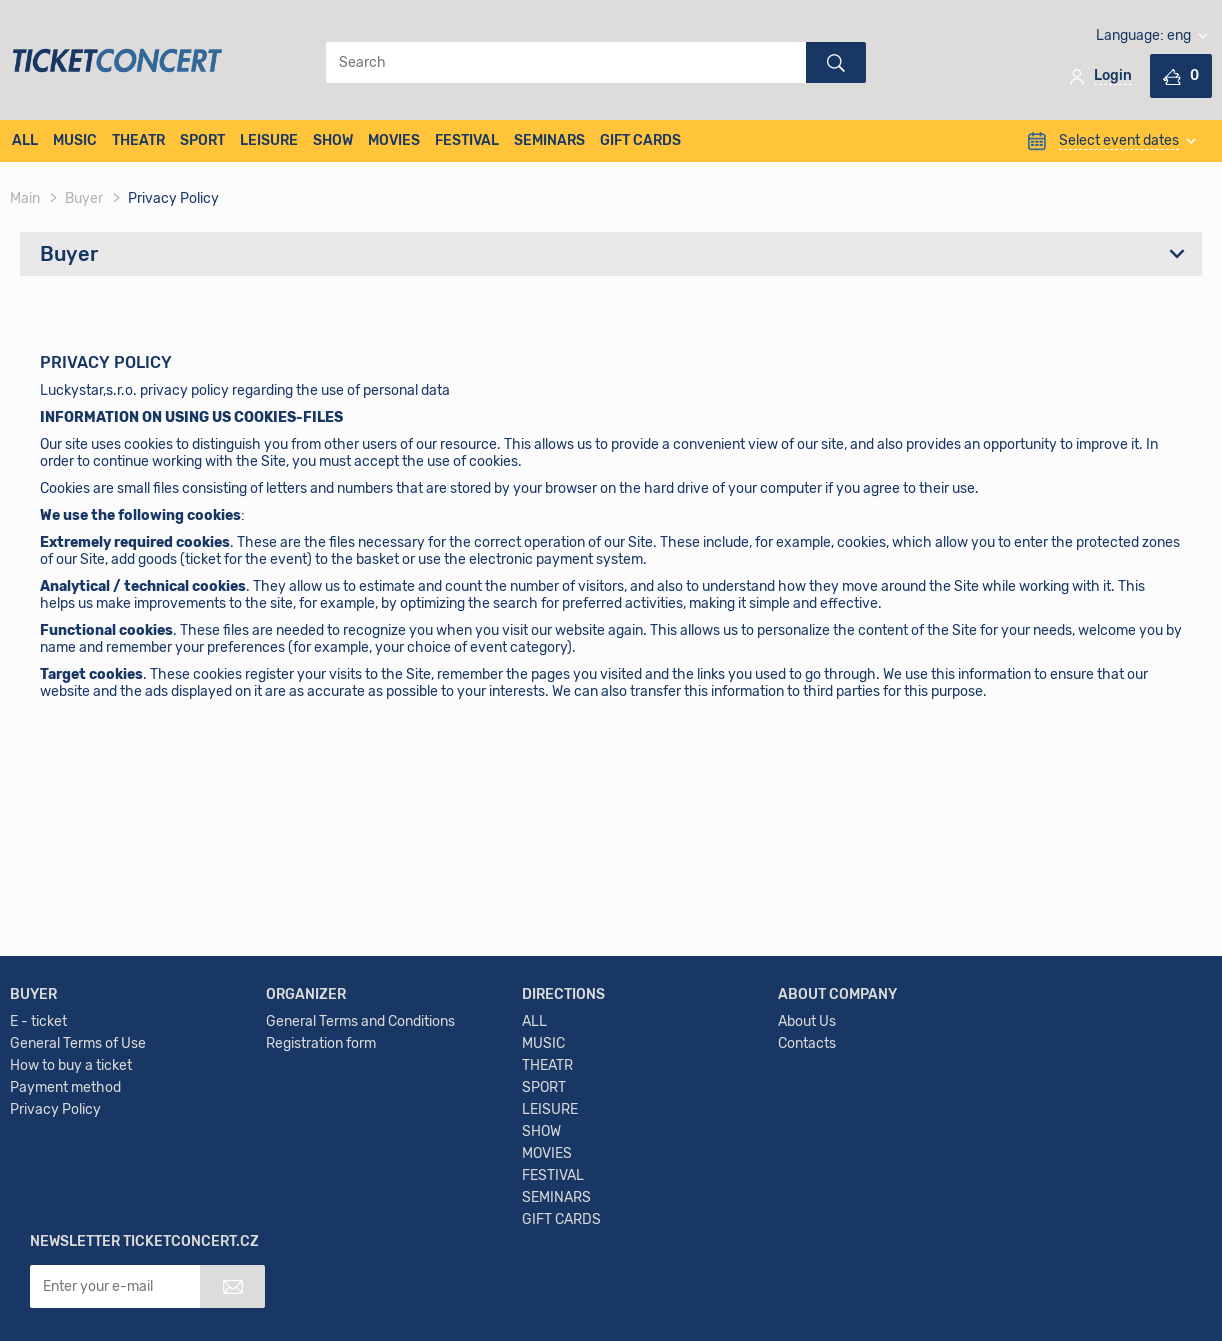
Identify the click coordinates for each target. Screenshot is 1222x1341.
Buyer (84, 198)
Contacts (807, 1098)
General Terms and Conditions (360, 1076)
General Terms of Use (78, 1098)
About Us (807, 1076)
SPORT (202, 140)
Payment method (65, 1142)
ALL (25, 140)
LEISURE (269, 140)
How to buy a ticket (71, 1120)
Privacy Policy (55, 1164)
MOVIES (394, 140)
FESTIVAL (467, 140)
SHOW (333, 140)
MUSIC (75, 140)
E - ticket (38, 1076)
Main (25, 198)
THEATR (138, 140)
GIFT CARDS (640, 140)
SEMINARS (549, 140)
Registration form (321, 1098)
